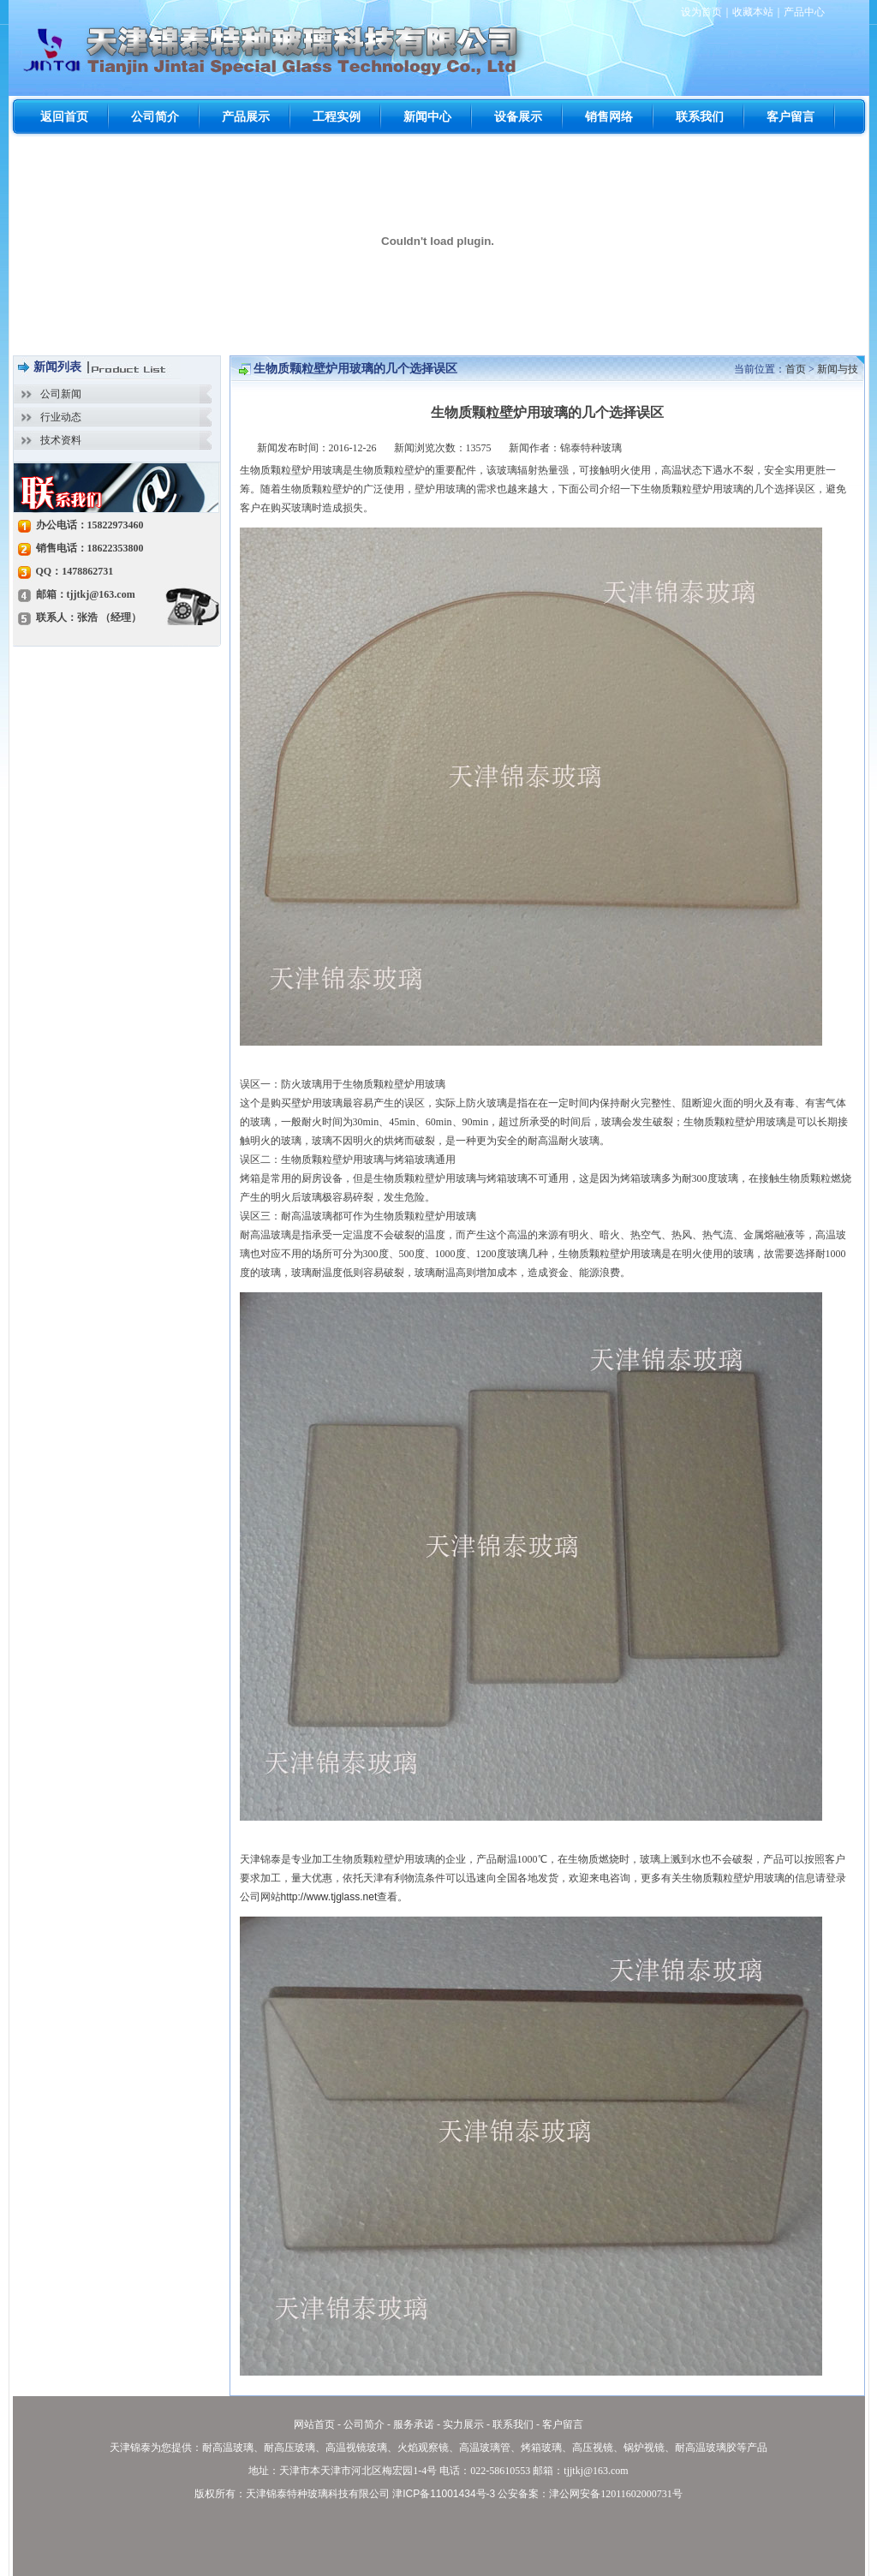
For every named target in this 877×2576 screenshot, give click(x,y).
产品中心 (804, 12)
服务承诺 (413, 2424)
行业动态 (60, 417)
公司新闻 (60, 394)
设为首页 (701, 12)
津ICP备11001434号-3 (443, 2494)
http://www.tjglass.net (329, 1897)
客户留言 (562, 2424)
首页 (795, 369)
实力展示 (463, 2424)
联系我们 (513, 2424)
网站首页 (314, 2424)
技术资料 (60, 440)
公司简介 (364, 2424)
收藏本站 (752, 12)
